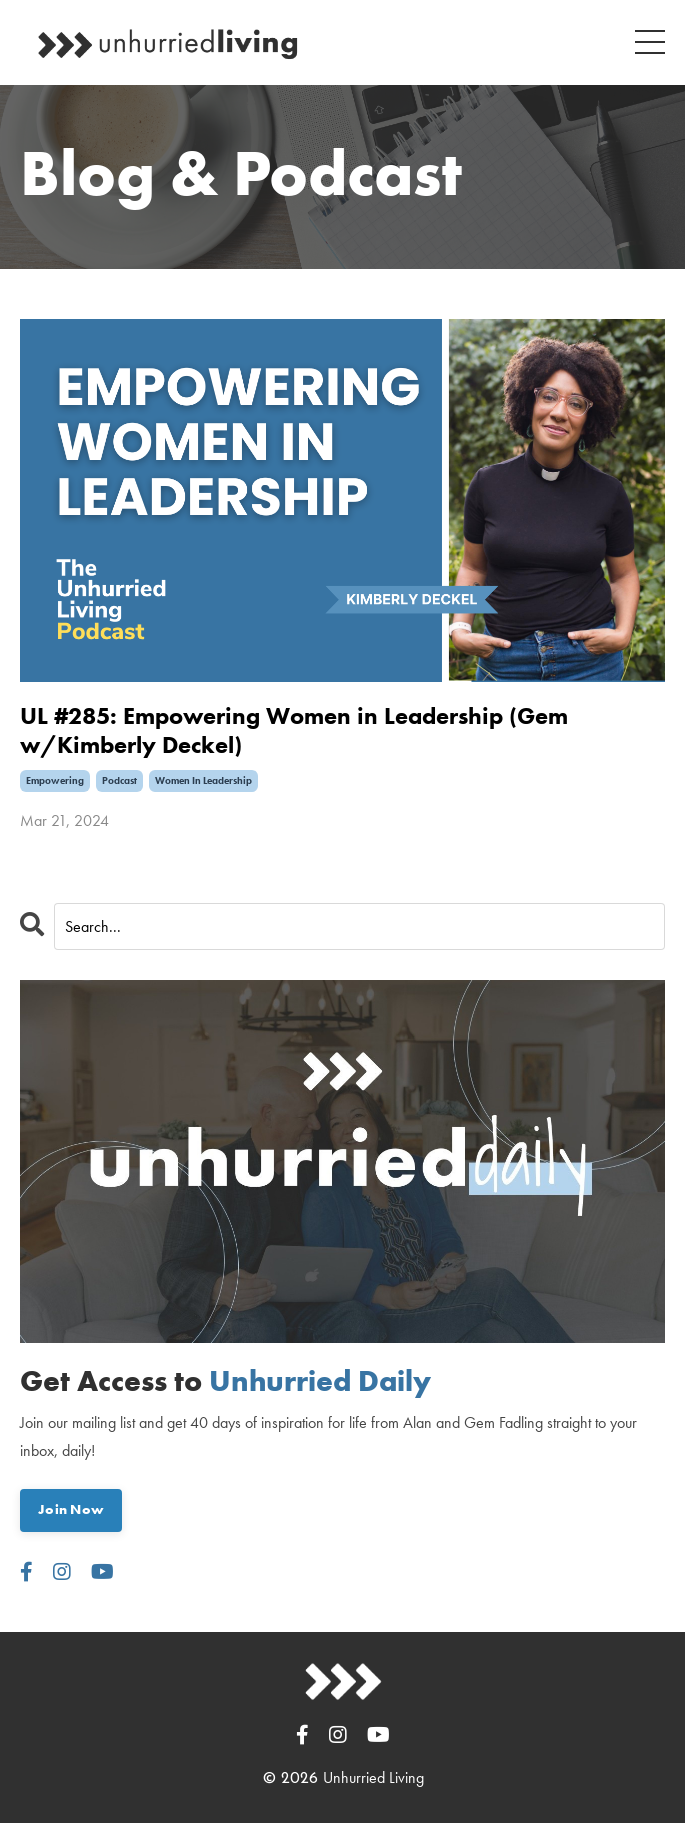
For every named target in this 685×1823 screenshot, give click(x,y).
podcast (119, 780)
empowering (55, 780)
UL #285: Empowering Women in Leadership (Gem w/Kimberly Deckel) (294, 731)
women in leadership (203, 780)
